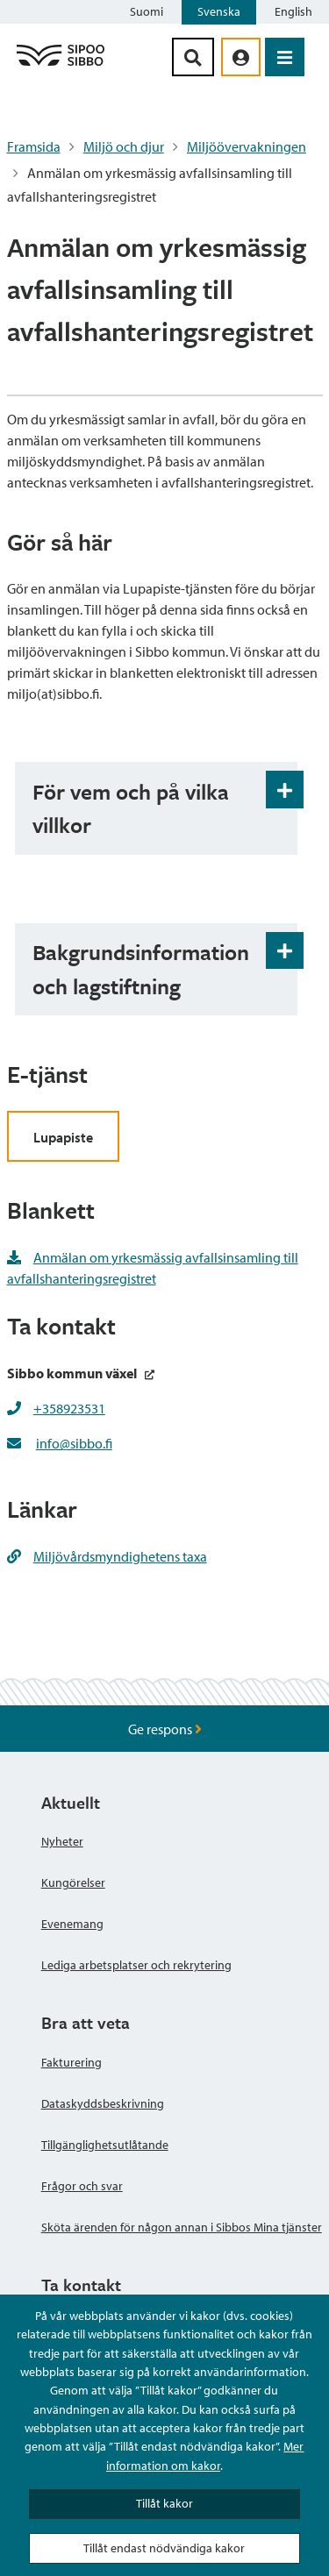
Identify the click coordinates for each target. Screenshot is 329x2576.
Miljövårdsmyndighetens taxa (107, 1556)
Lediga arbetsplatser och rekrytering (136, 1965)
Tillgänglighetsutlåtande (104, 2145)
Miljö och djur (123, 146)
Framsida (34, 146)
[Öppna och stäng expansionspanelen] (285, 789)
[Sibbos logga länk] (60, 65)
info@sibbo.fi (74, 1443)
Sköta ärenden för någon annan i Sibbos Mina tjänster (181, 2227)
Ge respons (165, 1729)
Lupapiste (63, 1137)
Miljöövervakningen (246, 146)
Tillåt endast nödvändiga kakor (164, 2548)
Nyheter (62, 1841)
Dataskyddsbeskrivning (102, 2103)
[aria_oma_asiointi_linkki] (241, 57)
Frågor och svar (82, 2186)
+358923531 (69, 1408)
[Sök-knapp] (193, 57)
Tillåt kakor (164, 2503)
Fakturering (71, 2062)
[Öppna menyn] (284, 57)
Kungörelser (73, 1882)
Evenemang (72, 1924)
